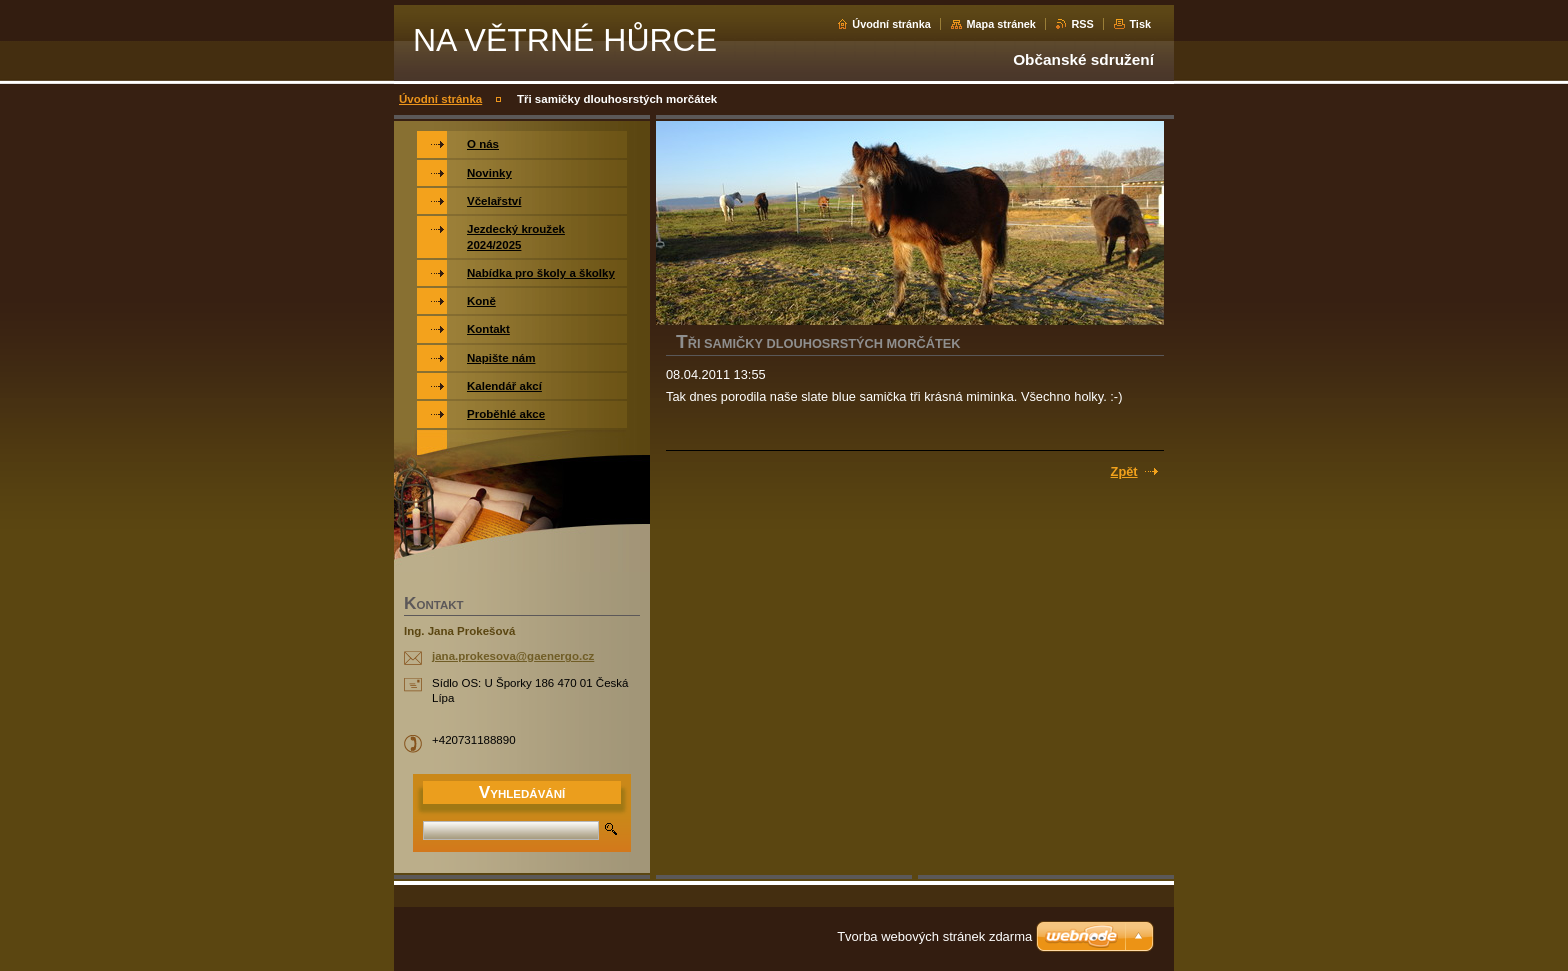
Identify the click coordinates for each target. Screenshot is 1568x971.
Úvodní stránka (891, 24)
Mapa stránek (1001, 24)
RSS (1082, 24)
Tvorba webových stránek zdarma (934, 936)
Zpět (1124, 471)
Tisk (1140, 24)
